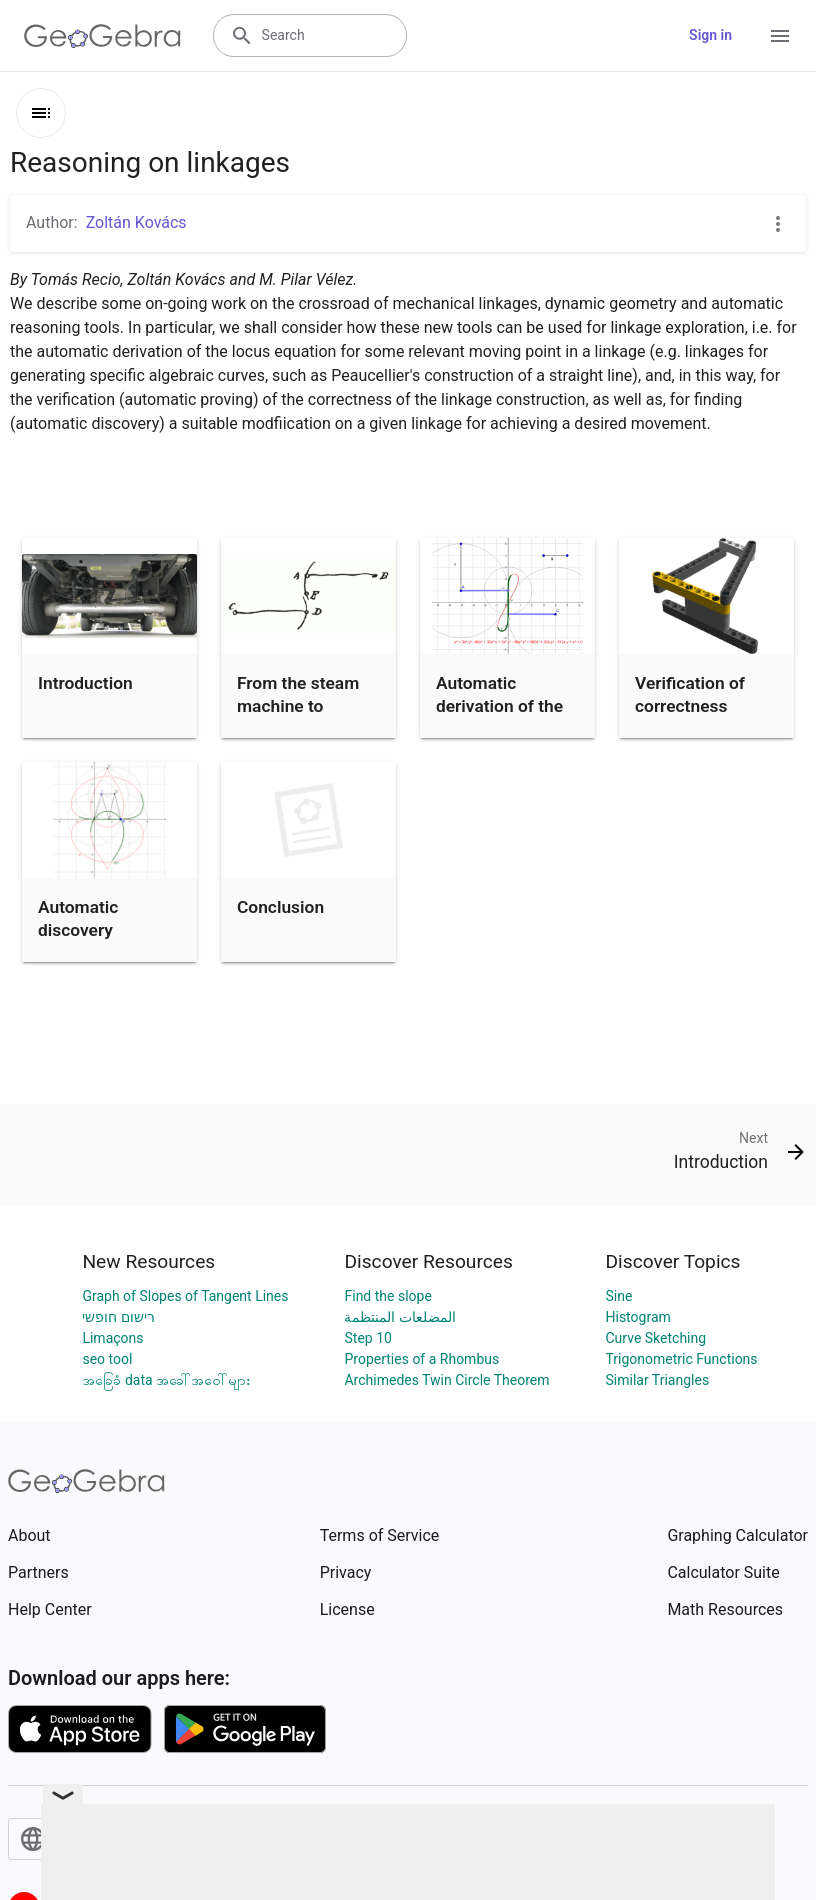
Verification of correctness (690, 694)
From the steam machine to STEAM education (306, 705)
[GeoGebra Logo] (102, 36)
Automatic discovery (78, 918)
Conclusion (280, 907)
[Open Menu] (780, 36)
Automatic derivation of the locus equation (499, 705)
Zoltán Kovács (136, 222)
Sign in (710, 35)
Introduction (85, 683)
